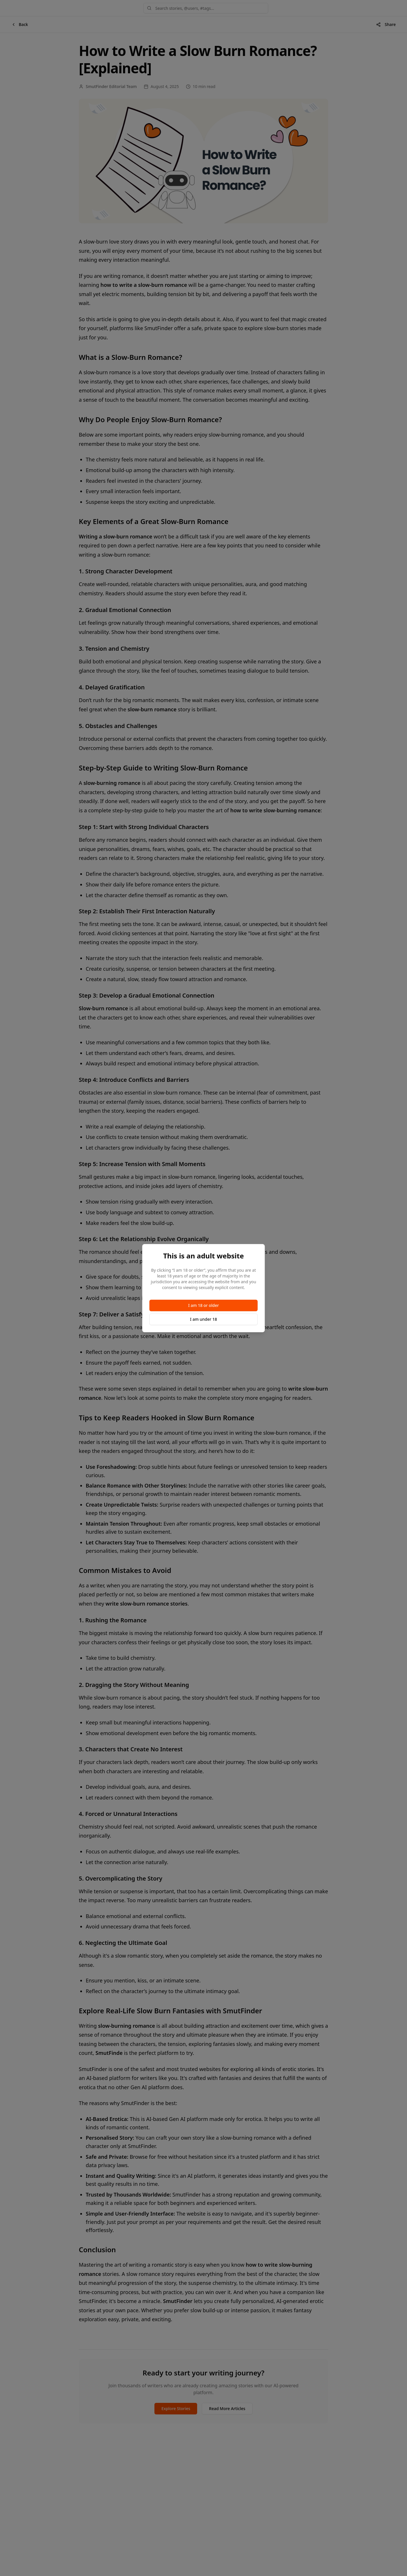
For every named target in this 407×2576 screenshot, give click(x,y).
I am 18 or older (203, 1305)
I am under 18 (203, 1319)
